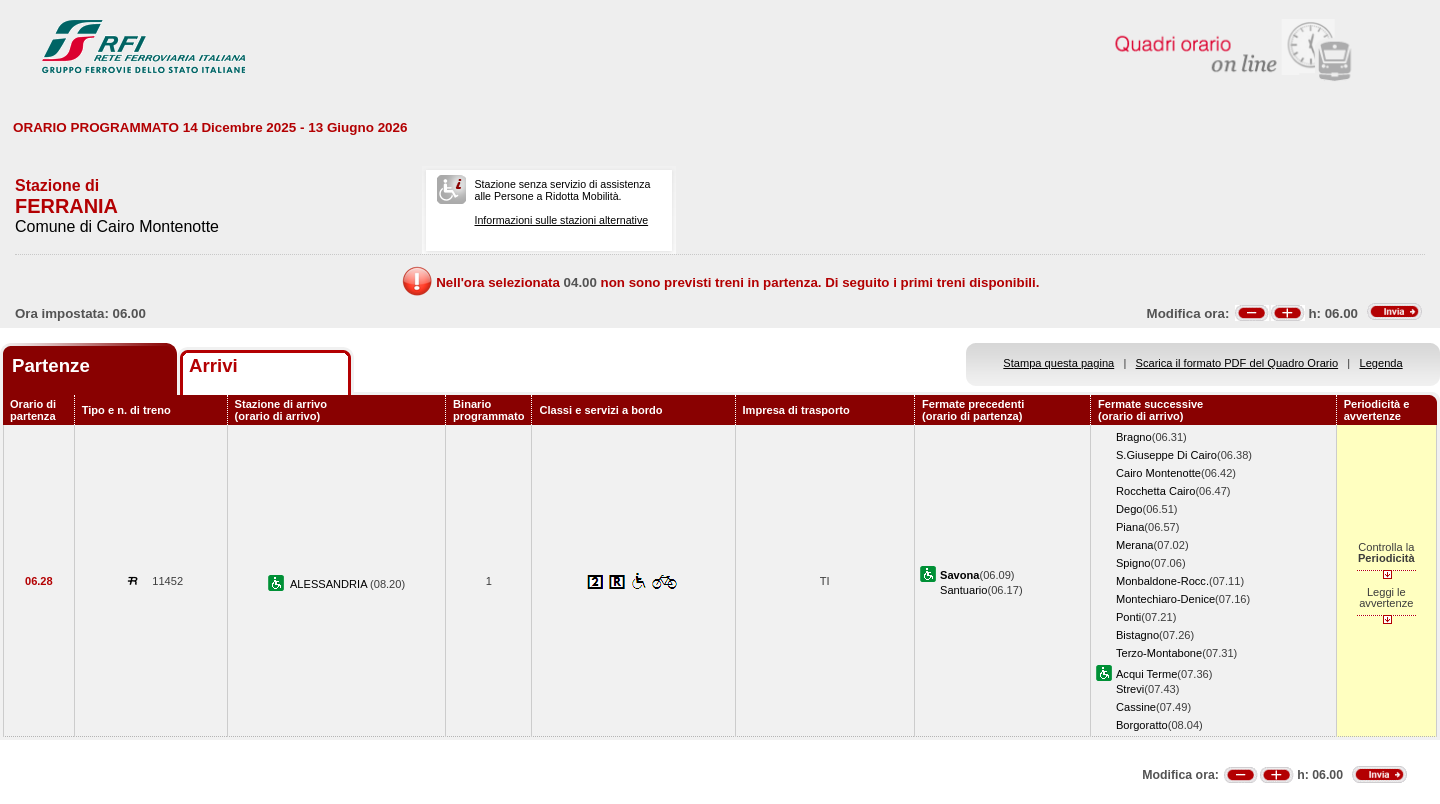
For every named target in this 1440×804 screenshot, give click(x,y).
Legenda (1381, 363)
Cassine (1136, 707)
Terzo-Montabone (1159, 653)
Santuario (963, 590)
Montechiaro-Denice (1165, 599)
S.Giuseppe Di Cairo (1166, 455)
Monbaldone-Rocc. (1162, 581)
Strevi (1130, 689)
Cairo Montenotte (1158, 473)
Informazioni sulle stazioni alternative (561, 220)
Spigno (1133, 563)
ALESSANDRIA (330, 584)
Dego (1129, 509)
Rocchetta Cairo (1155, 491)
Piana (1130, 527)
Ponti (1128, 617)
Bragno (1134, 437)
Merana (1135, 545)
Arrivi (213, 365)
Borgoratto (1142, 725)
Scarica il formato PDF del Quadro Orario (1237, 363)
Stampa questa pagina (1058, 363)
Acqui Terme (1146, 674)
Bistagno (1137, 635)
